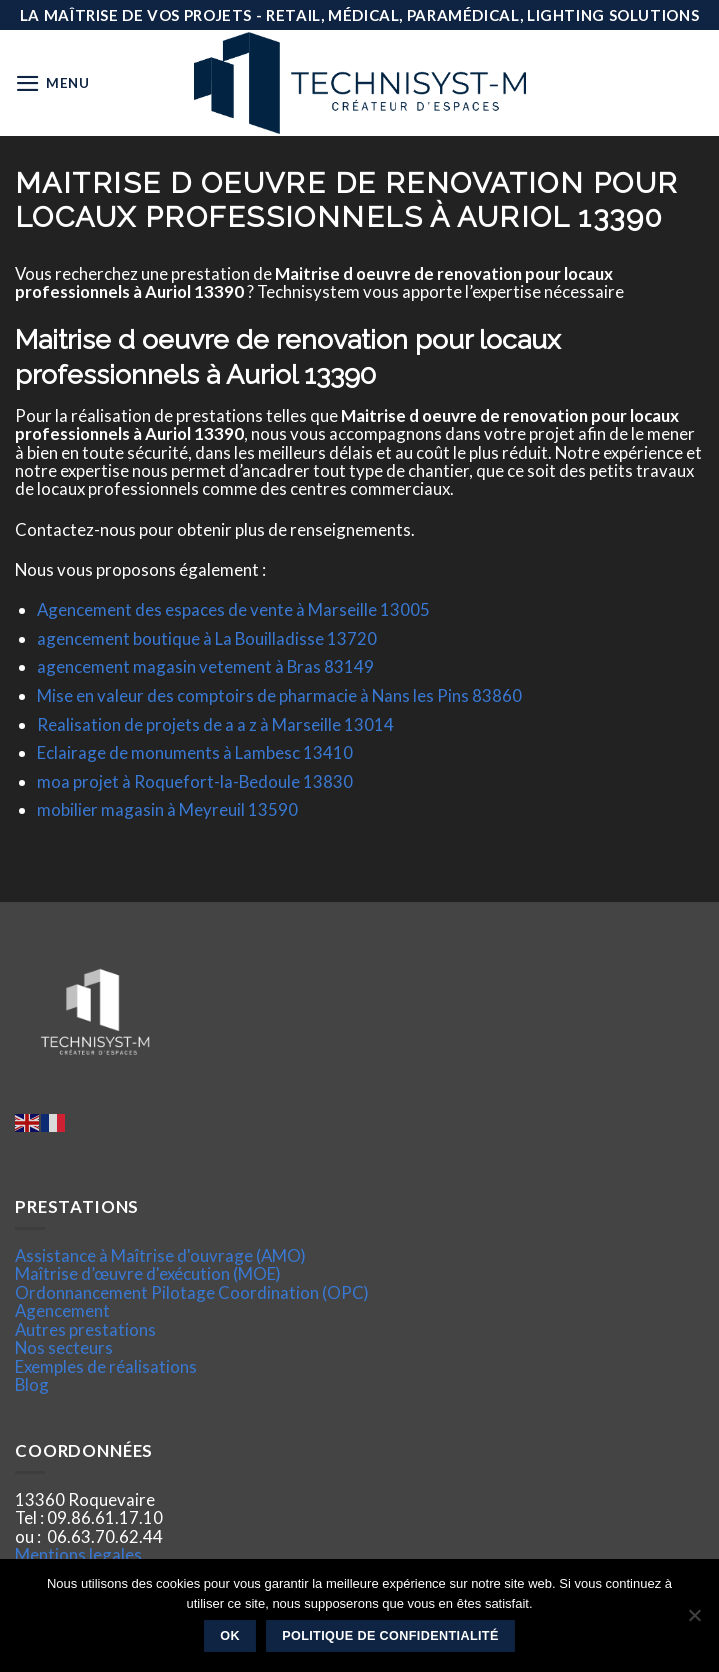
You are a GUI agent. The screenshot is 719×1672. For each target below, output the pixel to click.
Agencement (62, 1310)
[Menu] (52, 83)
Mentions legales (78, 1554)
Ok (230, 1636)
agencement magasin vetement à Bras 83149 (205, 666)
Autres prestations (85, 1329)
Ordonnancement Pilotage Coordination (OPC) (192, 1292)
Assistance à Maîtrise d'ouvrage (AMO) (160, 1255)
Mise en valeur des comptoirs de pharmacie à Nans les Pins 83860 (279, 695)
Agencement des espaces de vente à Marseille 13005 (233, 609)
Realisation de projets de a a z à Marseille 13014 (215, 724)
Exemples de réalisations (106, 1366)
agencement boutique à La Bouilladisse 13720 (207, 638)
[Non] (694, 1621)
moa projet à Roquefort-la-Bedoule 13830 (195, 781)
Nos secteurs (64, 1347)
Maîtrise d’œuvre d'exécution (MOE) (148, 1273)
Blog (32, 1384)
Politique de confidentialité (390, 1636)
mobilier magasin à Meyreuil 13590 (167, 809)
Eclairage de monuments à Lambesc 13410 (195, 752)
